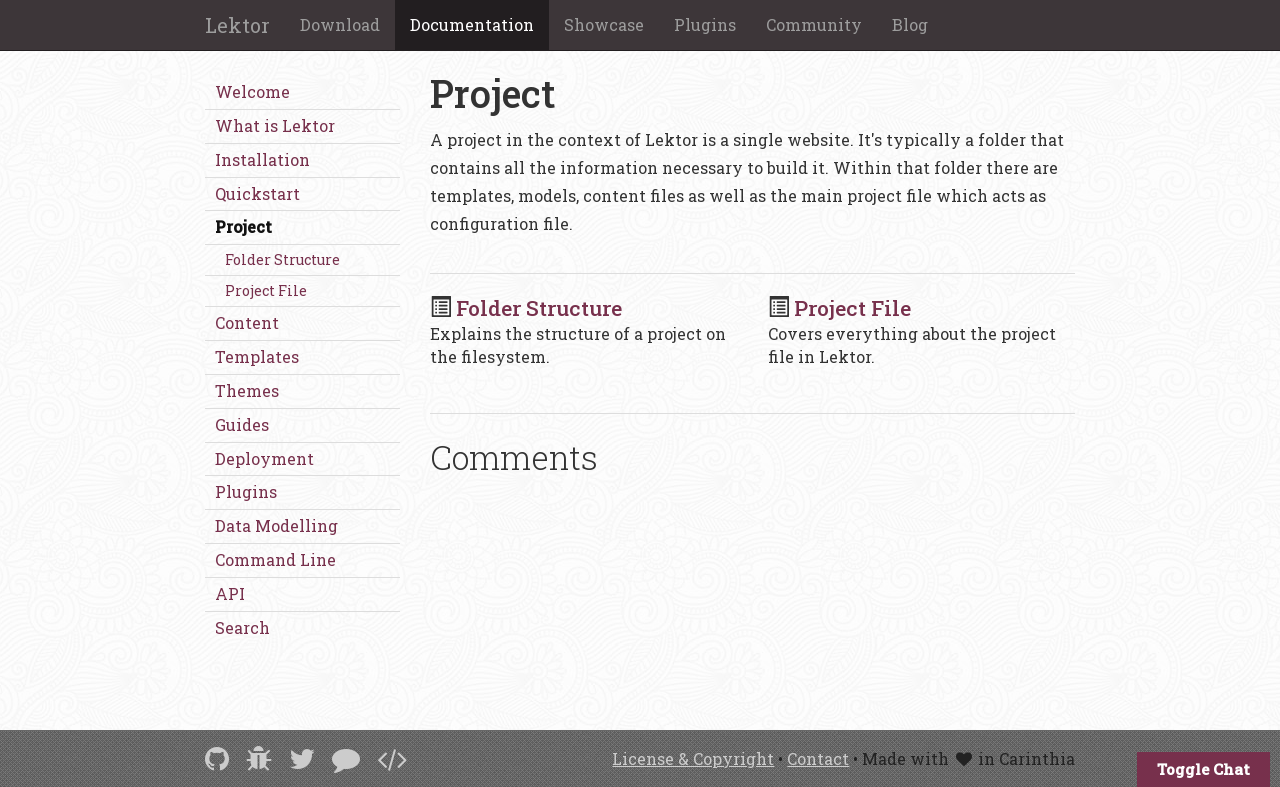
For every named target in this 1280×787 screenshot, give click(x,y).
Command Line (275, 559)
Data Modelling (276, 525)
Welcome (252, 91)
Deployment (264, 458)
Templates (257, 356)
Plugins (705, 24)
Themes (247, 390)
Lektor (237, 25)
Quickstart (257, 193)
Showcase (604, 24)
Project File (266, 290)
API (230, 593)
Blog (910, 24)
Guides (242, 424)
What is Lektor (275, 125)
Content (247, 322)
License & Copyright (693, 758)
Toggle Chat (1203, 769)
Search (242, 627)
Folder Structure (282, 259)
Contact (818, 758)
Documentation (472, 24)
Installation (262, 159)
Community (814, 24)
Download (340, 24)
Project (243, 226)
